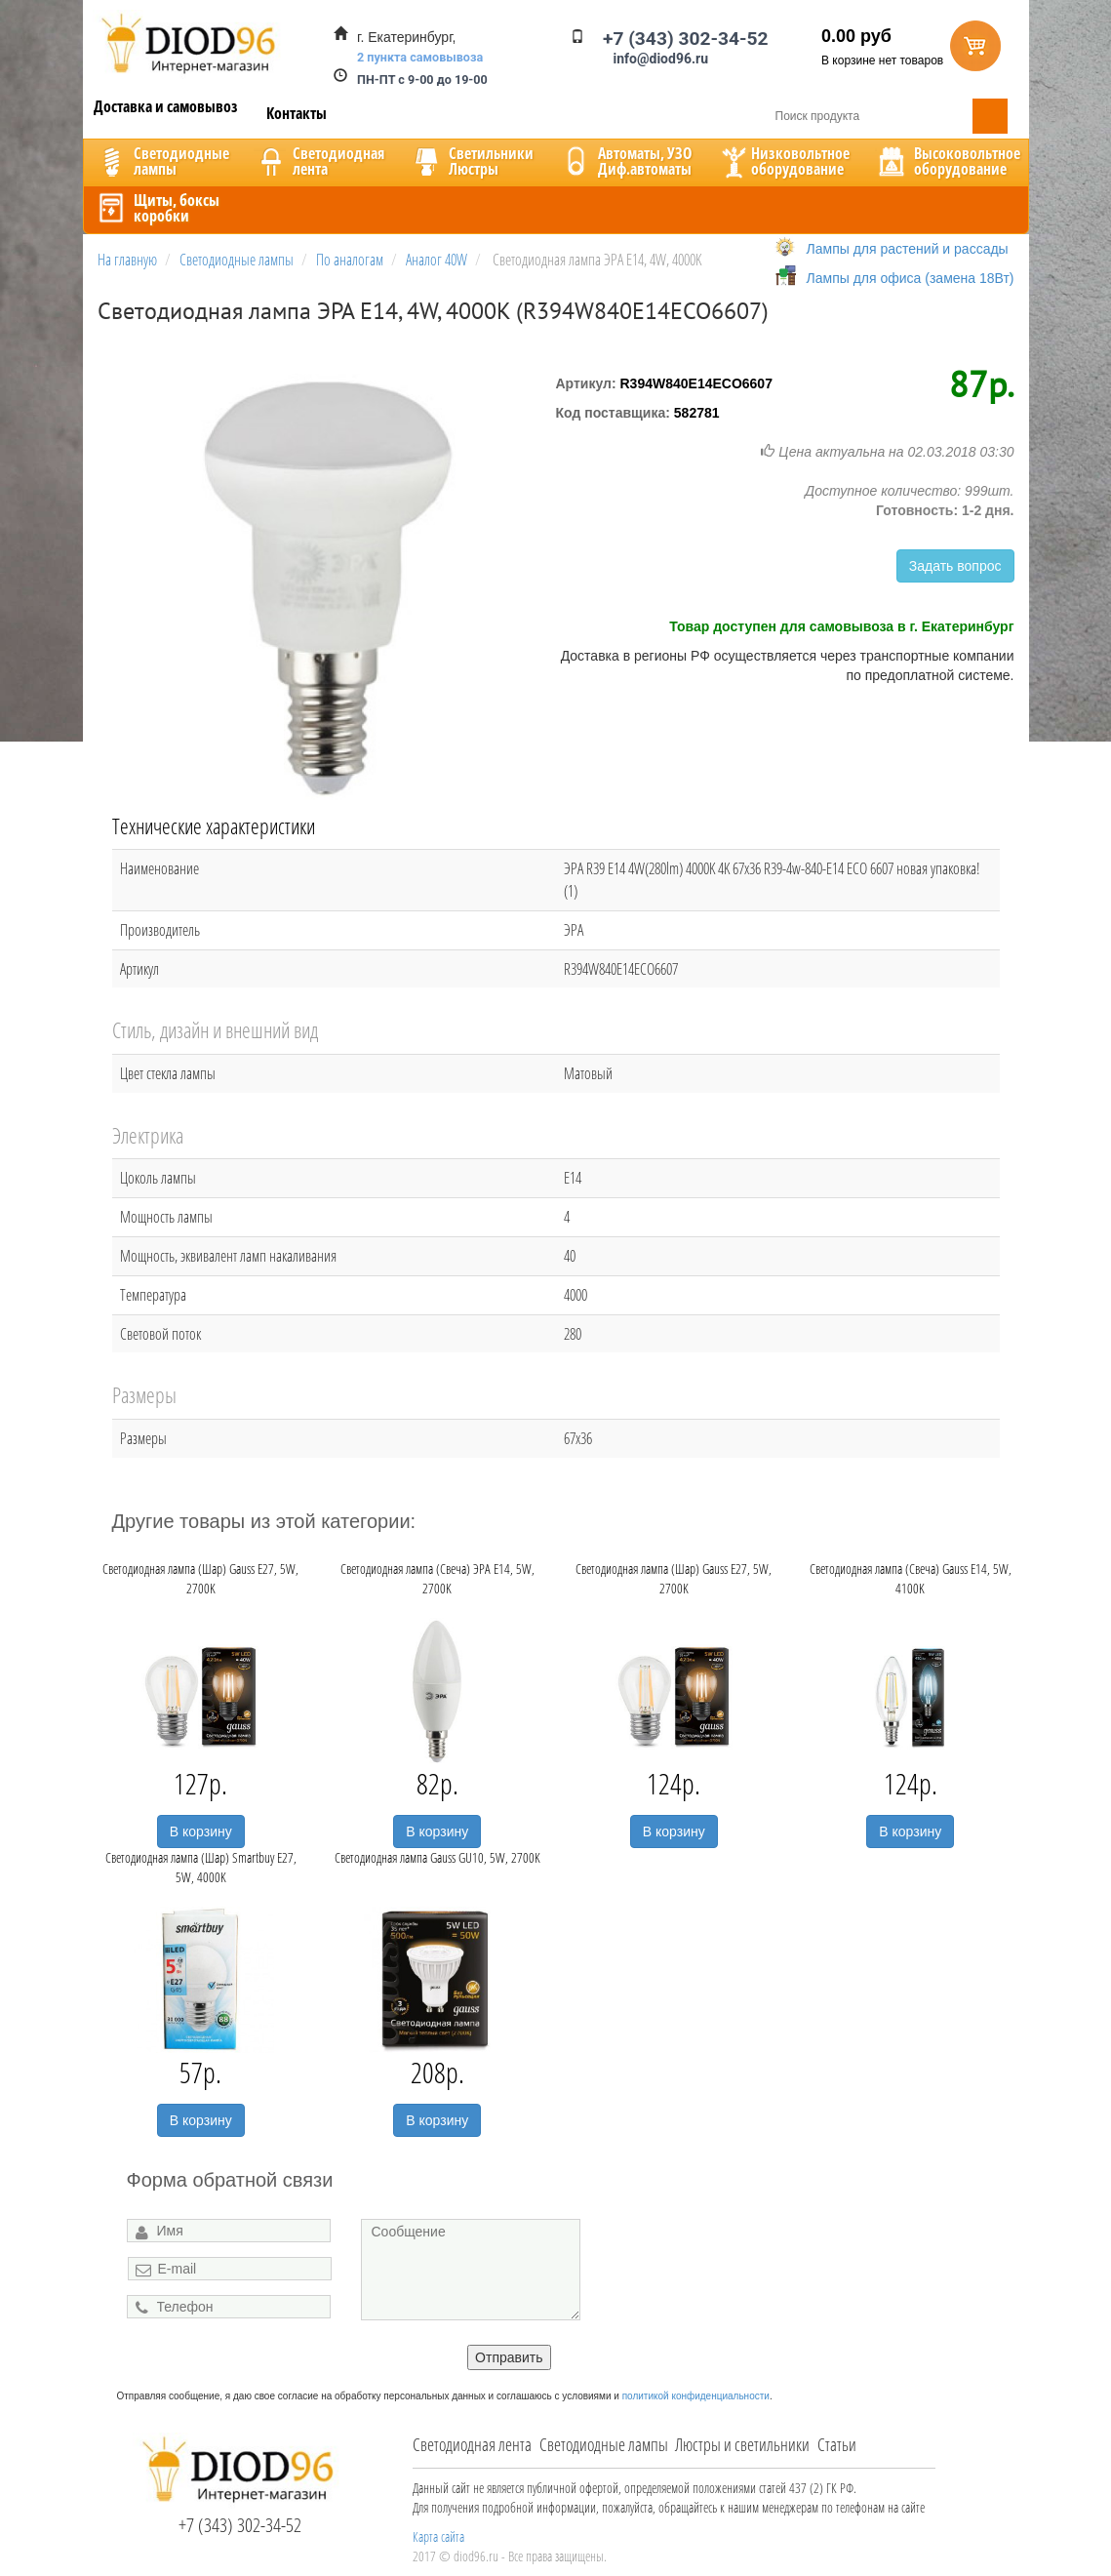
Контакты (296, 113)
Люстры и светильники (742, 2444)
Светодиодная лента (472, 2444)
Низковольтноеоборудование (783, 161)
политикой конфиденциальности (696, 2396)
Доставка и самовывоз (166, 106)
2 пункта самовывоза (420, 57)
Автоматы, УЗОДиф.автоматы (625, 161)
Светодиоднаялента (319, 161)
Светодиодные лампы (603, 2444)
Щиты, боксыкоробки (157, 207)
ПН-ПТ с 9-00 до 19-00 (422, 79)
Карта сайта (438, 2536)
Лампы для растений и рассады (908, 249)
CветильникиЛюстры (472, 161)
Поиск (990, 116)
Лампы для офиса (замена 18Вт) (910, 278)
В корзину (201, 1831)
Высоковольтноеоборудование (947, 161)
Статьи (836, 2444)
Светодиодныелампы (162, 161)
